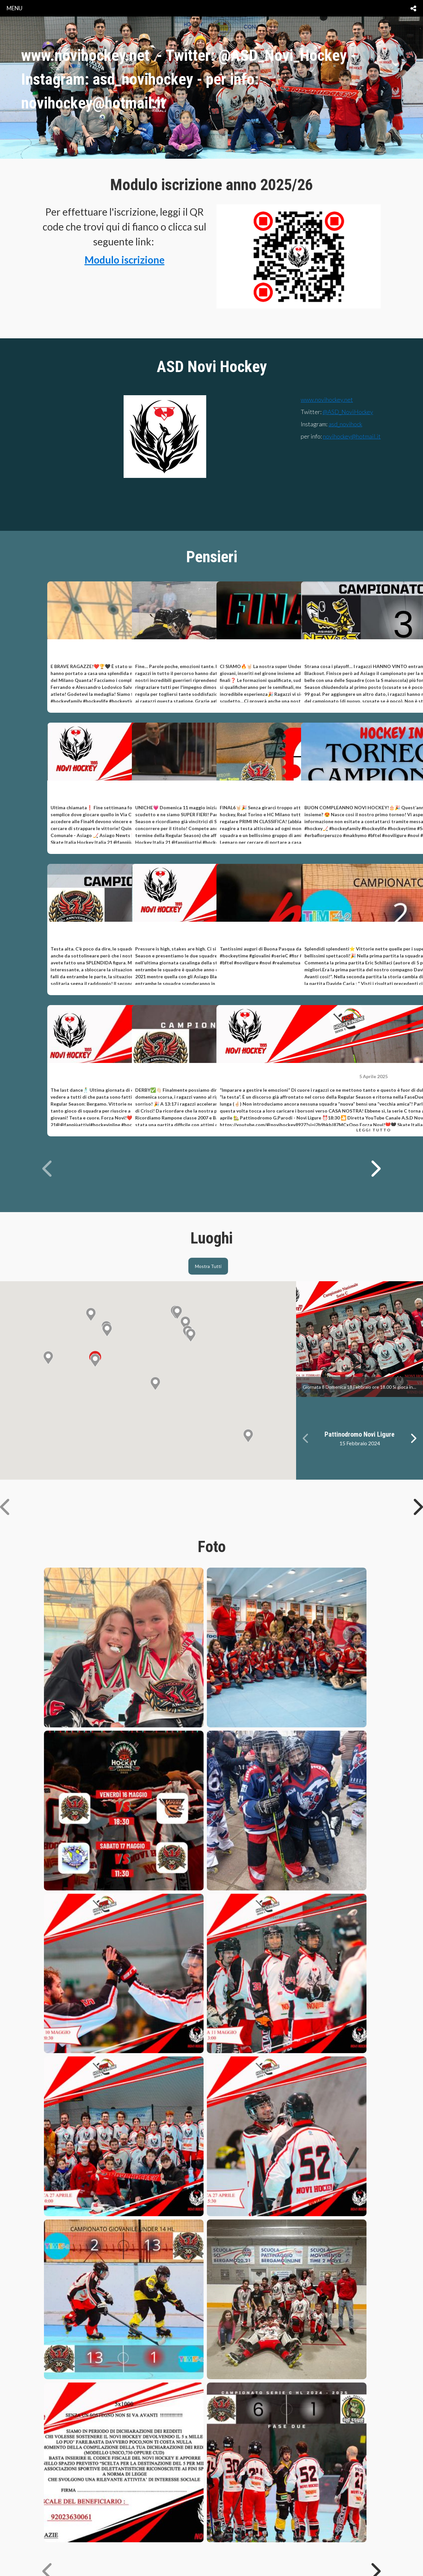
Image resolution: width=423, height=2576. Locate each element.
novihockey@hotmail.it (352, 436)
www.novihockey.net (327, 399)
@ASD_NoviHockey (348, 411)
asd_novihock (345, 424)
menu (14, 8)
